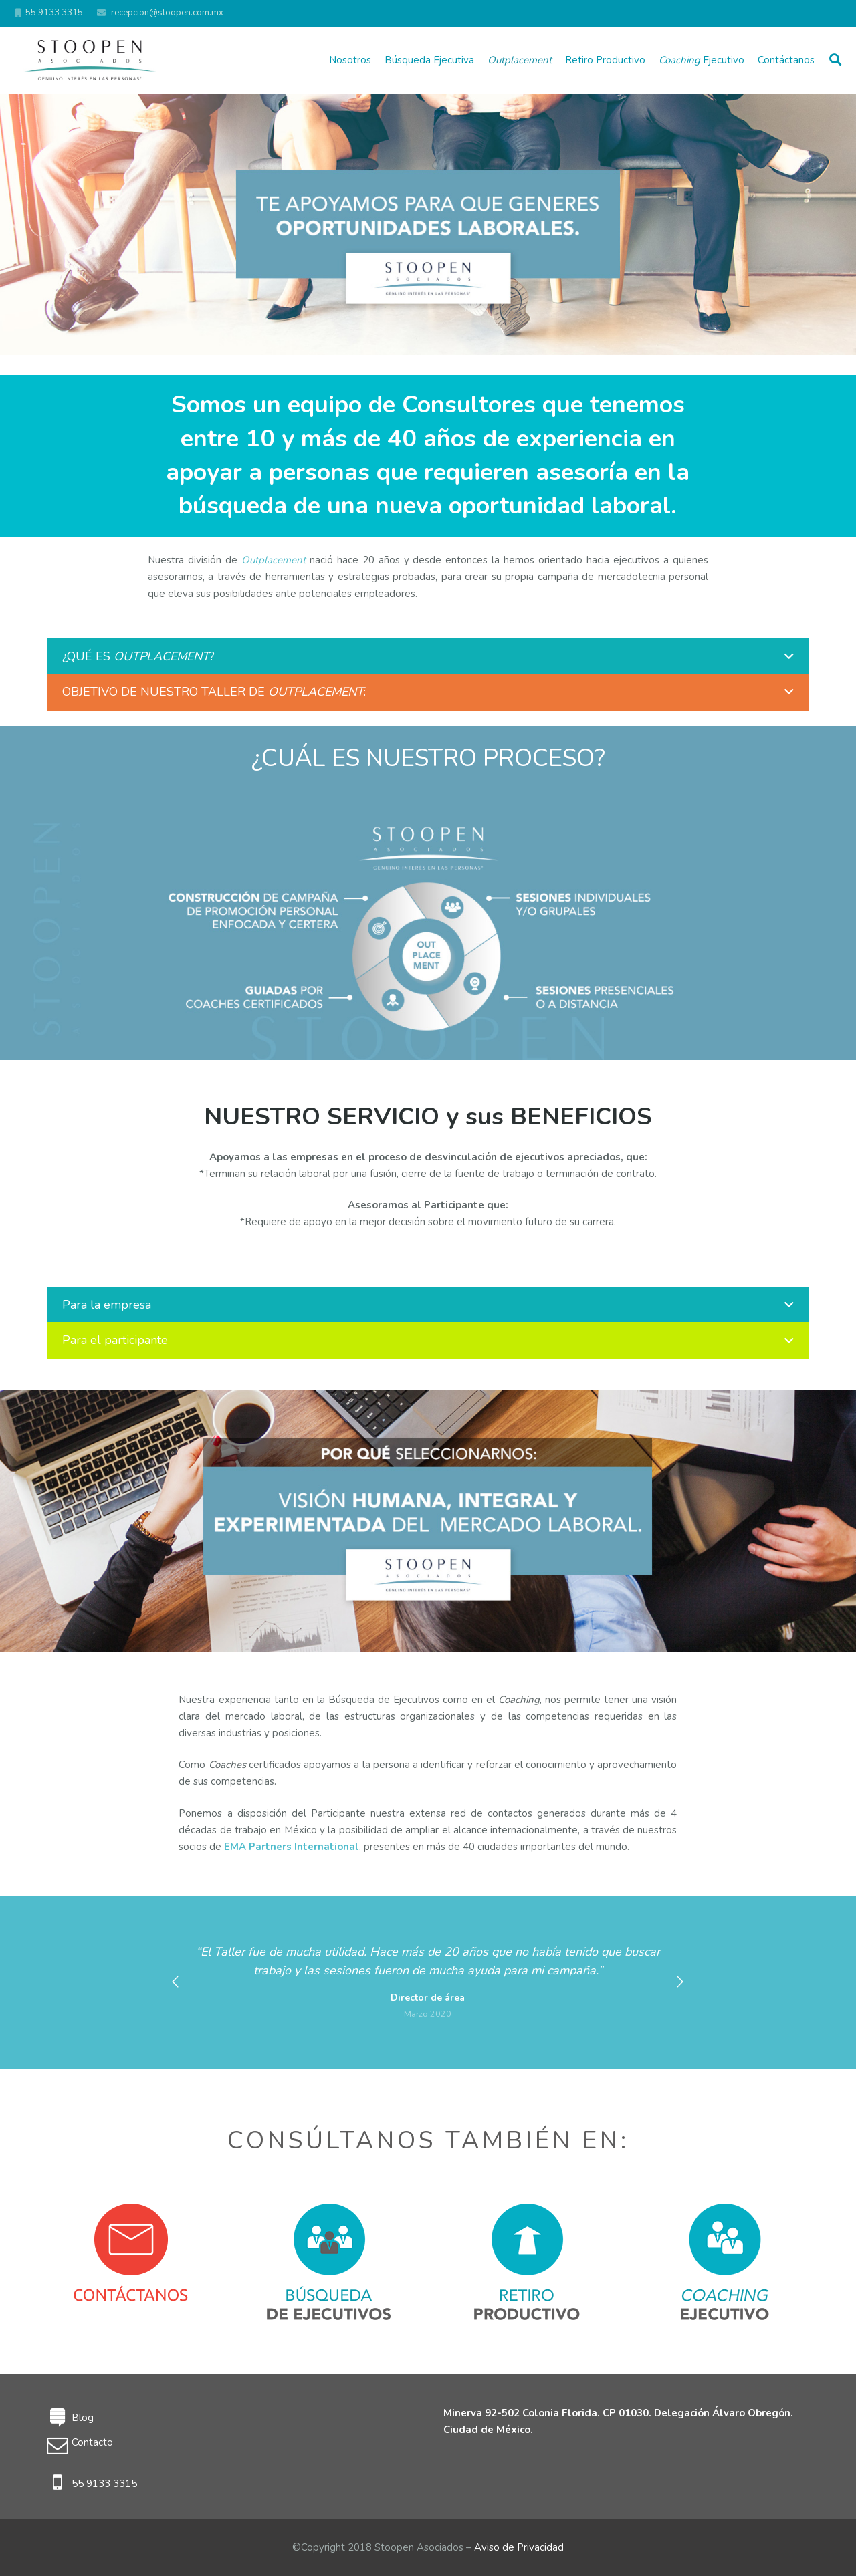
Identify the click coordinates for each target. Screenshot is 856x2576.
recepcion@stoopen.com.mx (167, 13)
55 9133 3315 (104, 2483)
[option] (428, 1982)
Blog (83, 2417)
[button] (175, 1981)
